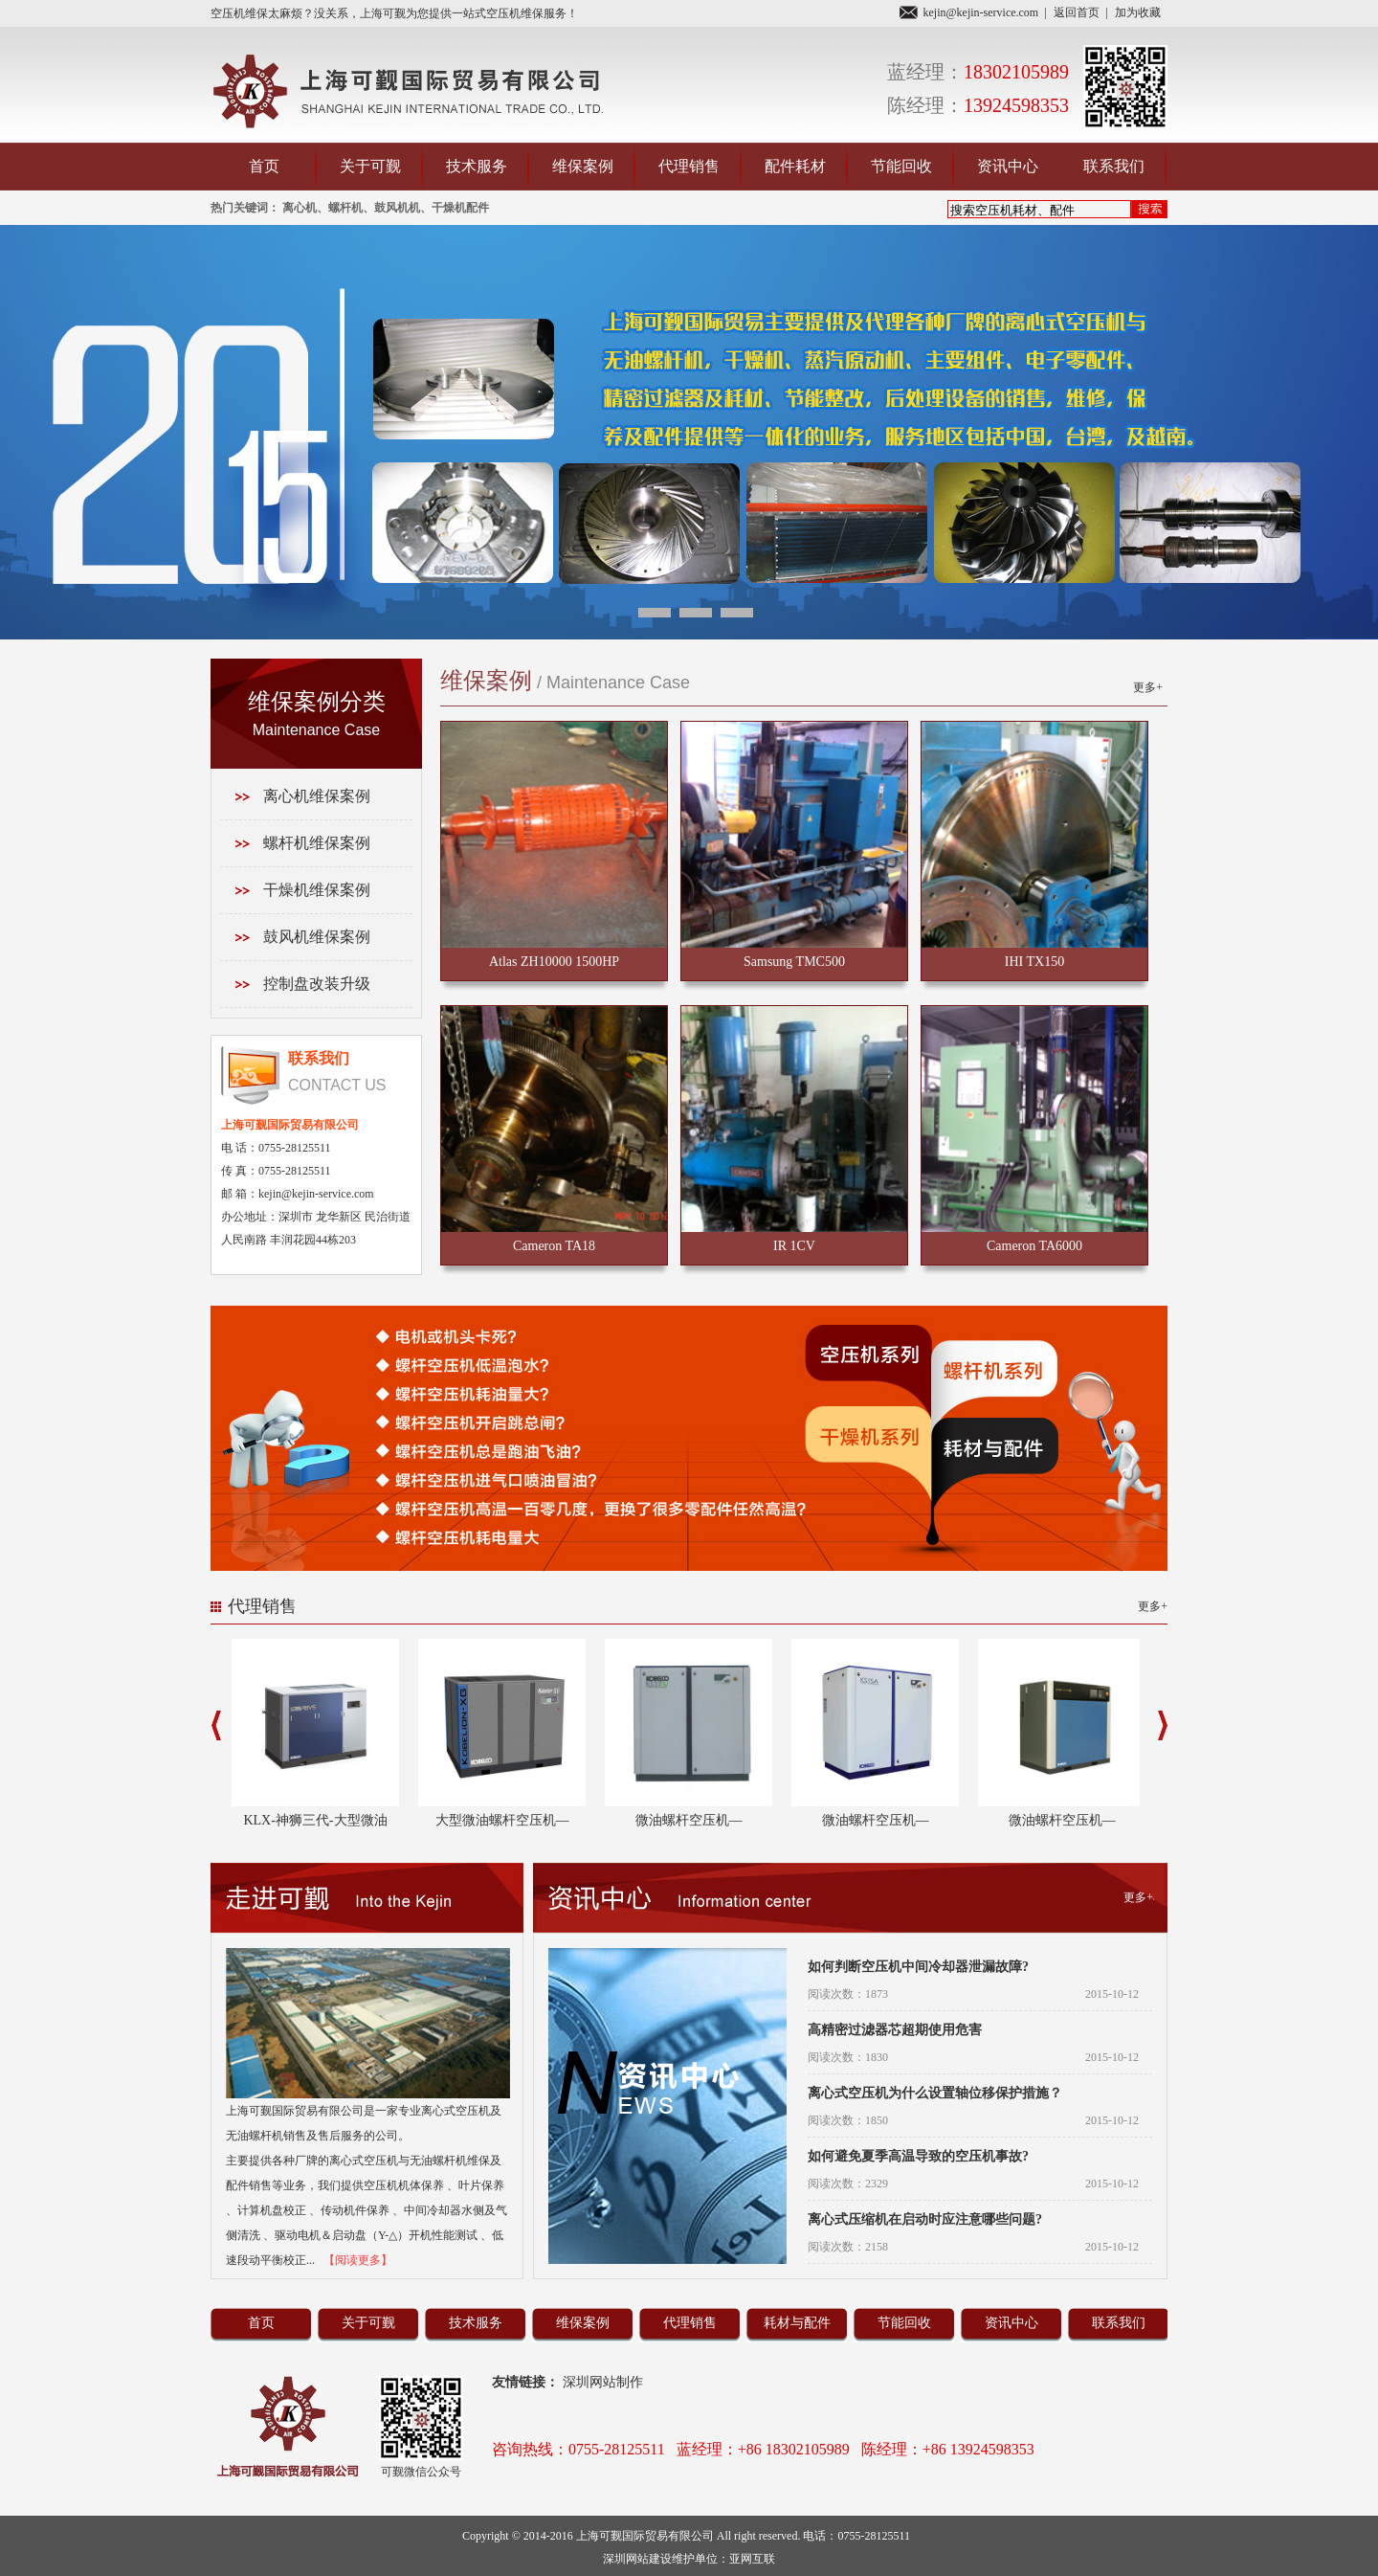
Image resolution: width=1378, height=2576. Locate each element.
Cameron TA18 (554, 1246)
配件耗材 (795, 166)
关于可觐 (370, 166)
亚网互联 (752, 2558)
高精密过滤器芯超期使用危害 (895, 2030)
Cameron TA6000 (1034, 1246)
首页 (264, 166)
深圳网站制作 (608, 2382)
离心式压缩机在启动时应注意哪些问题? (925, 2219)
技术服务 (476, 166)
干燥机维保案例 (316, 890)
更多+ (1148, 687)
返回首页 (1077, 12)
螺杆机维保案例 (316, 843)
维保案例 (582, 166)
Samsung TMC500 (794, 961)
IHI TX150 (1034, 961)
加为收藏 (1138, 12)
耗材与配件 (797, 2323)
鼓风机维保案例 (316, 937)
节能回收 (901, 166)
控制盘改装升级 (316, 983)
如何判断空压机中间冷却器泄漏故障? (918, 1967)
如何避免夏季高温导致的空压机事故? (918, 2156)
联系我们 (1114, 166)
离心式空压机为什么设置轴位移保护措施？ (935, 2093)
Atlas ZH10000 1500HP (554, 961)
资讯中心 (1007, 166)
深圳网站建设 (637, 2558)
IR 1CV (794, 1246)
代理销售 (689, 166)
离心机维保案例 (316, 796)
